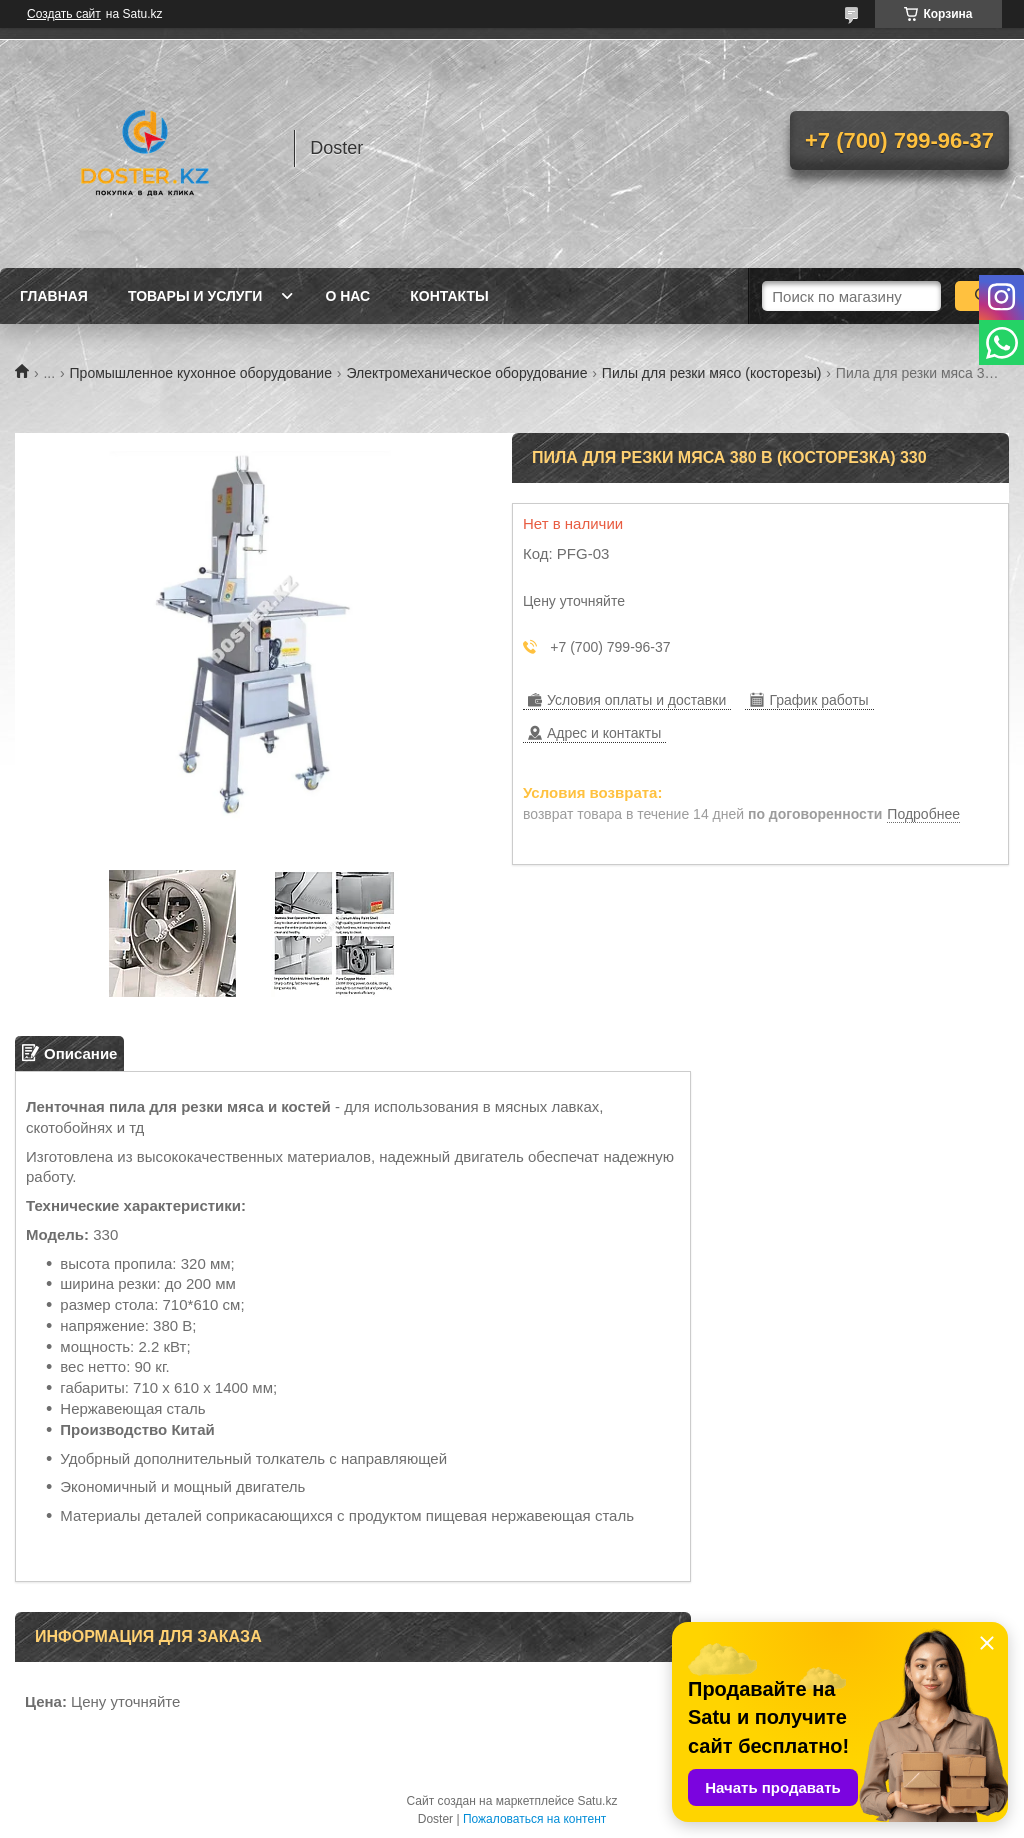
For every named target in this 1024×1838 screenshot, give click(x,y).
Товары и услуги (195, 296)
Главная (54, 296)
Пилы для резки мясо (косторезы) (712, 373)
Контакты (449, 296)
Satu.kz (597, 1801)
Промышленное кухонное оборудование (201, 373)
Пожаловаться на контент (534, 1819)
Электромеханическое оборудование (466, 373)
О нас (347, 296)
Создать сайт (64, 14)
